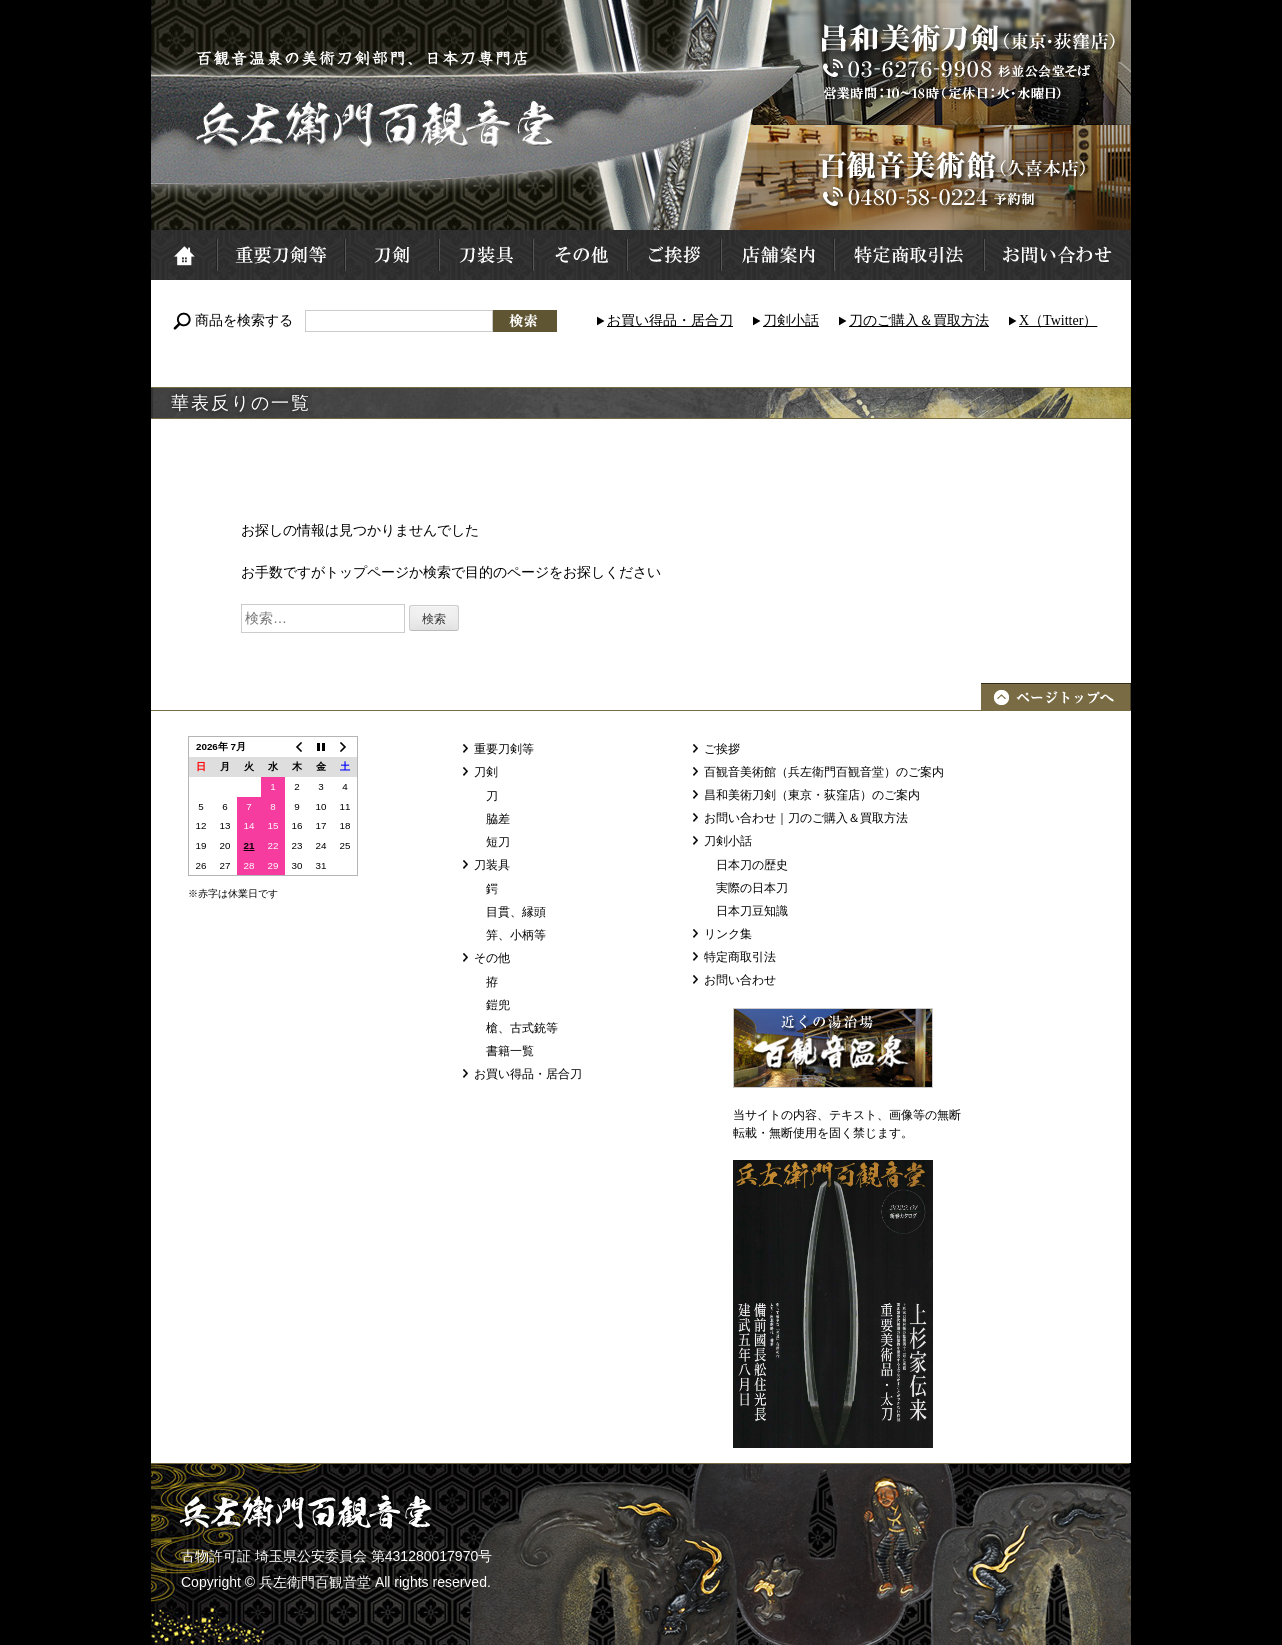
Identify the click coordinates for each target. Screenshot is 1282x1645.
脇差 (498, 819)
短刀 (498, 842)
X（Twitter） (1058, 320)
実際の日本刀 (752, 888)
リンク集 (728, 934)
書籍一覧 (510, 1051)
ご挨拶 (673, 255)
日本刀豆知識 (752, 911)
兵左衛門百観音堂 (377, 124)
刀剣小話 (791, 320)
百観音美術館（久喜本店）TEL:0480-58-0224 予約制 (966, 177)
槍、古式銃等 (522, 1028)
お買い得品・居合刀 (670, 320)
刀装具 (485, 255)
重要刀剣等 (280, 255)
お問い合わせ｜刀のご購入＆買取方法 (806, 818)
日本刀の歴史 (752, 865)
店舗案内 (776, 255)
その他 (579, 255)
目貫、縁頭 (516, 912)
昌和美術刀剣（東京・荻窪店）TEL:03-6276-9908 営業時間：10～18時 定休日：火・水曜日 (966, 62)
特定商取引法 (908, 255)
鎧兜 (498, 1005)
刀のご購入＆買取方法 (919, 320)
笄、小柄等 (516, 935)
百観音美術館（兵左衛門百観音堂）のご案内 (824, 772)
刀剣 (391, 255)
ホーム (183, 255)
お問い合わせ (1057, 255)
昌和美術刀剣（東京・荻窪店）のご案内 (812, 795)
